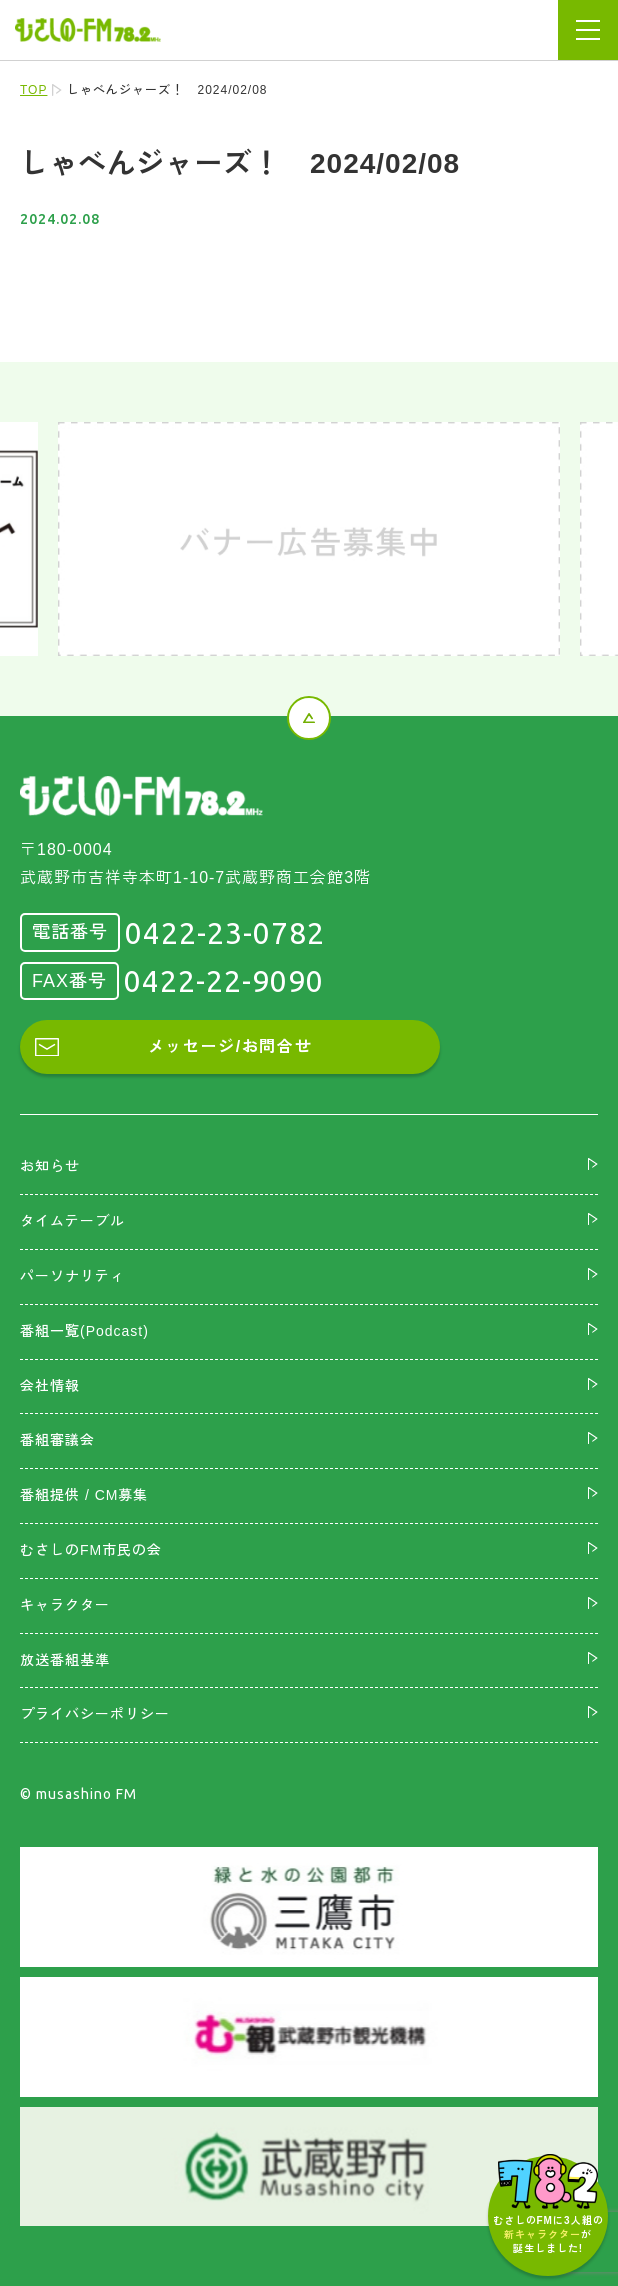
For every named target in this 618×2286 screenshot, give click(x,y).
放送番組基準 (65, 1660)
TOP (33, 90)
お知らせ (50, 1166)
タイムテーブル (72, 1221)
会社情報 (50, 1386)
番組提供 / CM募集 (84, 1495)
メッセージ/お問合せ (230, 1046)
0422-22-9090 (224, 981)
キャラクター (65, 1605)
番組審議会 (57, 1440)
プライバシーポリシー (95, 1714)
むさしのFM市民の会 (91, 1550)
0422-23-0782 (225, 933)
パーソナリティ (72, 1276)
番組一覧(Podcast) (84, 1331)
